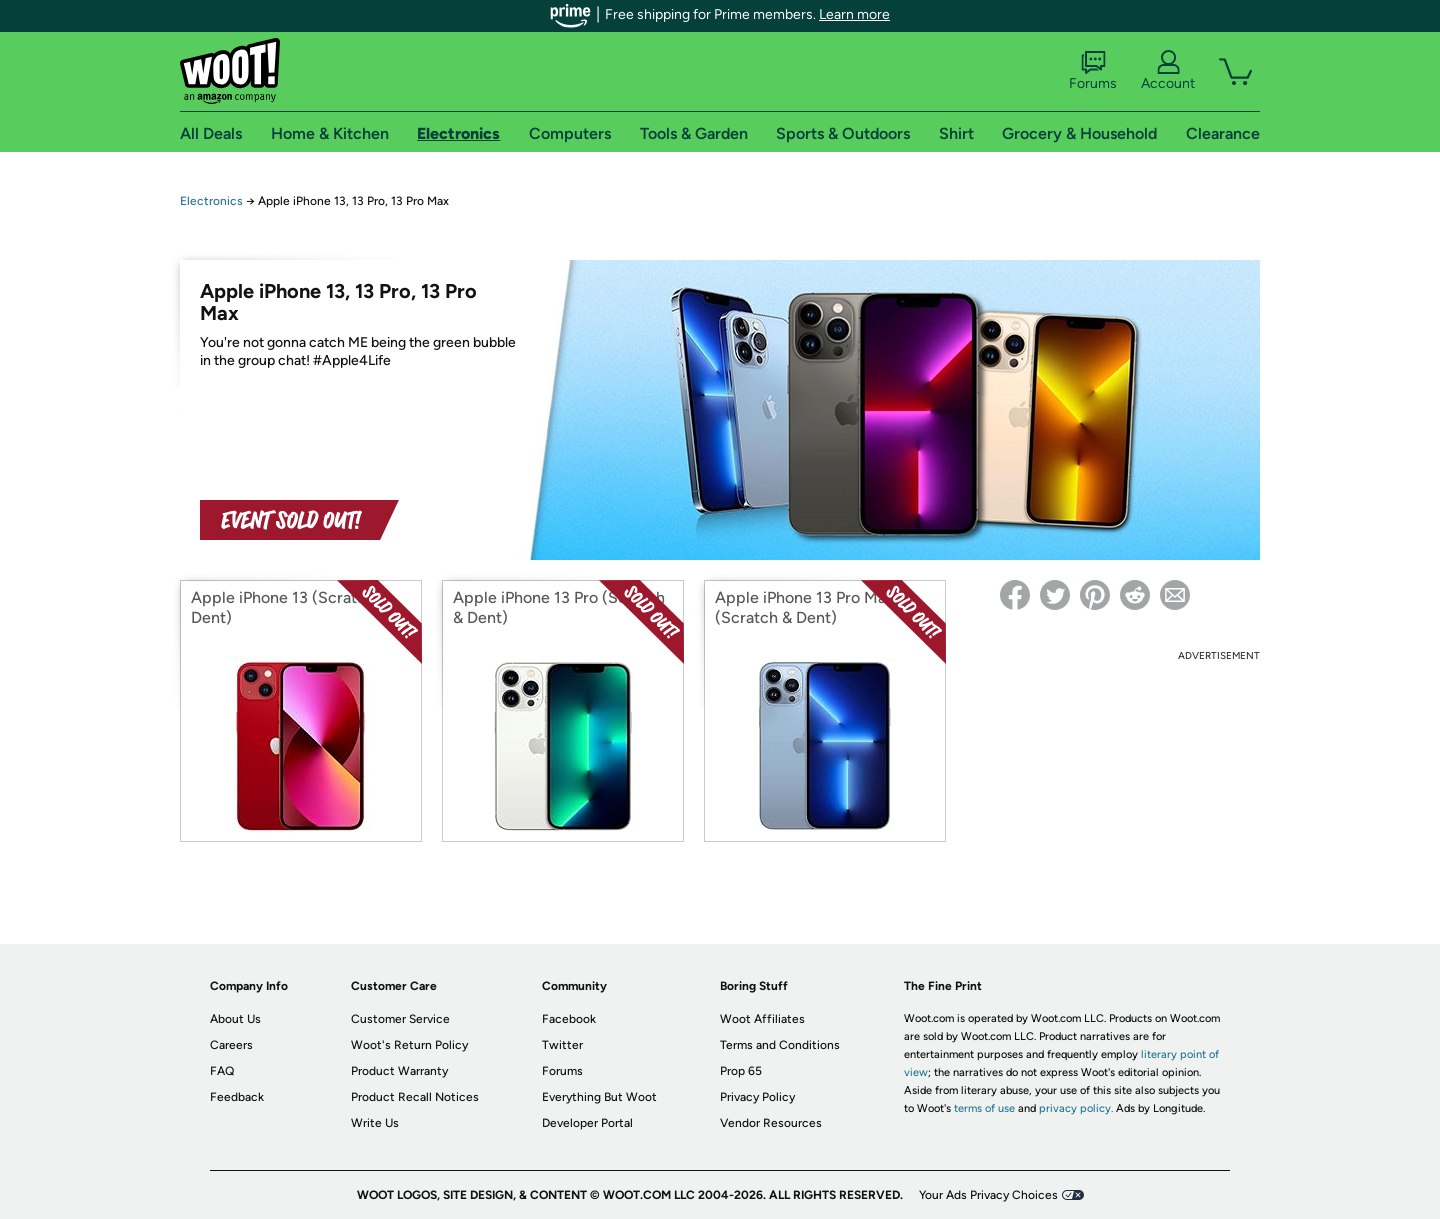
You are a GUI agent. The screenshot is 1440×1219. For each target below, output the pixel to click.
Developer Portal (587, 1123)
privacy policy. (1076, 1108)
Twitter (562, 1045)
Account (1168, 71)
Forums (1093, 71)
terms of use (984, 1108)
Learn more (854, 14)
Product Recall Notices (415, 1097)
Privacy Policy (757, 1097)
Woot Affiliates (762, 1019)
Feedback (237, 1097)
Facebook (569, 1019)
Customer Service (400, 1019)
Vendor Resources (771, 1123)
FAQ (222, 1071)
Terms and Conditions (780, 1045)
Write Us (375, 1123)
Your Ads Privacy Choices (988, 1195)
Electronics (211, 201)
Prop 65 (741, 1071)
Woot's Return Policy (409, 1045)
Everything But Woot (599, 1097)
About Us (235, 1019)
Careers (231, 1045)
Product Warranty (399, 1071)
